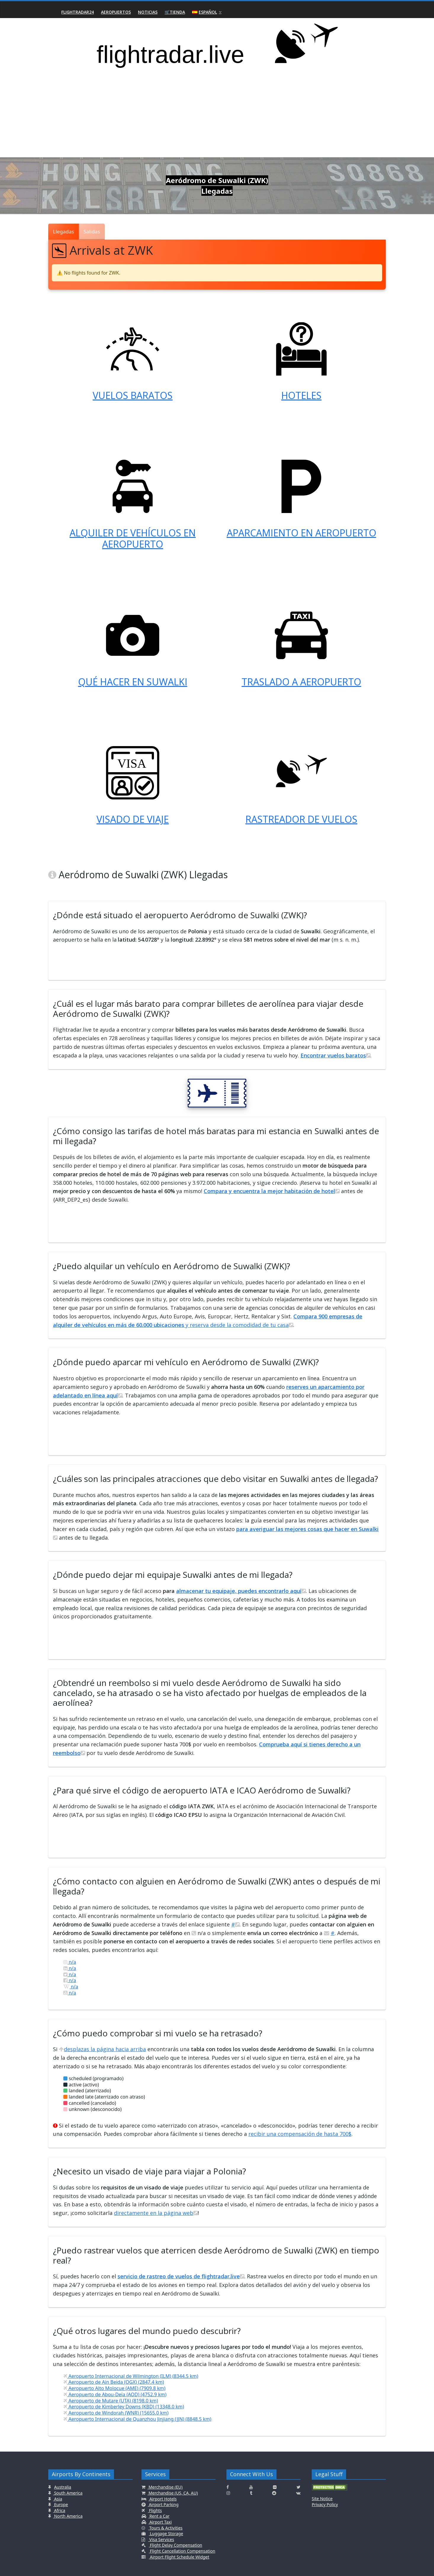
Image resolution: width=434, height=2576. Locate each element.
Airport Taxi (160, 2522)
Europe (60, 2504)
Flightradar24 (77, 12)
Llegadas (63, 231)
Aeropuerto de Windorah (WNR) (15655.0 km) (115, 2413)
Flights (155, 2510)
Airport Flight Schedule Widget (179, 2557)
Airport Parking (163, 2504)
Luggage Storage (166, 2533)
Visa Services (161, 2539)
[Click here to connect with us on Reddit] (274, 2493)
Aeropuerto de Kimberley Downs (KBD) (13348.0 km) (123, 2406)
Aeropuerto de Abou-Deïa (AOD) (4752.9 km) (114, 2394)
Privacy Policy (325, 2504)
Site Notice (322, 2498)
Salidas (91, 231)
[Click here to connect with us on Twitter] (298, 2487)
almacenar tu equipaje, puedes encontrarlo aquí (241, 1590)
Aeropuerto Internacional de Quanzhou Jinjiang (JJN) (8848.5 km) (137, 2419)
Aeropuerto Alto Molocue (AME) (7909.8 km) (114, 2388)
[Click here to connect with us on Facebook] (227, 2487)
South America (68, 2493)
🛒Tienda (175, 12)
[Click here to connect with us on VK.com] (298, 2493)
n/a (69, 1962)
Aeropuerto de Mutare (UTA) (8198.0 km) (110, 2400)
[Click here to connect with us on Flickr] (275, 2487)
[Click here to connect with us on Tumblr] (251, 2493)
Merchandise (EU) (165, 2487)
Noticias (147, 12)
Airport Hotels (162, 2499)
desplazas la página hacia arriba (102, 2049)
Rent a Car (159, 2516)
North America (68, 2516)
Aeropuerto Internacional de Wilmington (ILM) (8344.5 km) (130, 2376)
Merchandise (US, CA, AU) (172, 2493)
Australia (62, 2487)
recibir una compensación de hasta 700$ (299, 2133)
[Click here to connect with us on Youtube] (251, 2487)
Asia (57, 2499)
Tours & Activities (165, 2528)
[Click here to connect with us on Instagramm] (228, 2493)
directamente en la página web (156, 2212)
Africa (59, 2510)
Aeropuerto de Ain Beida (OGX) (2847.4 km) (113, 2382)
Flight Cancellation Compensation (182, 2551)
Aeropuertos (116, 12)
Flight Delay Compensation (175, 2545)
